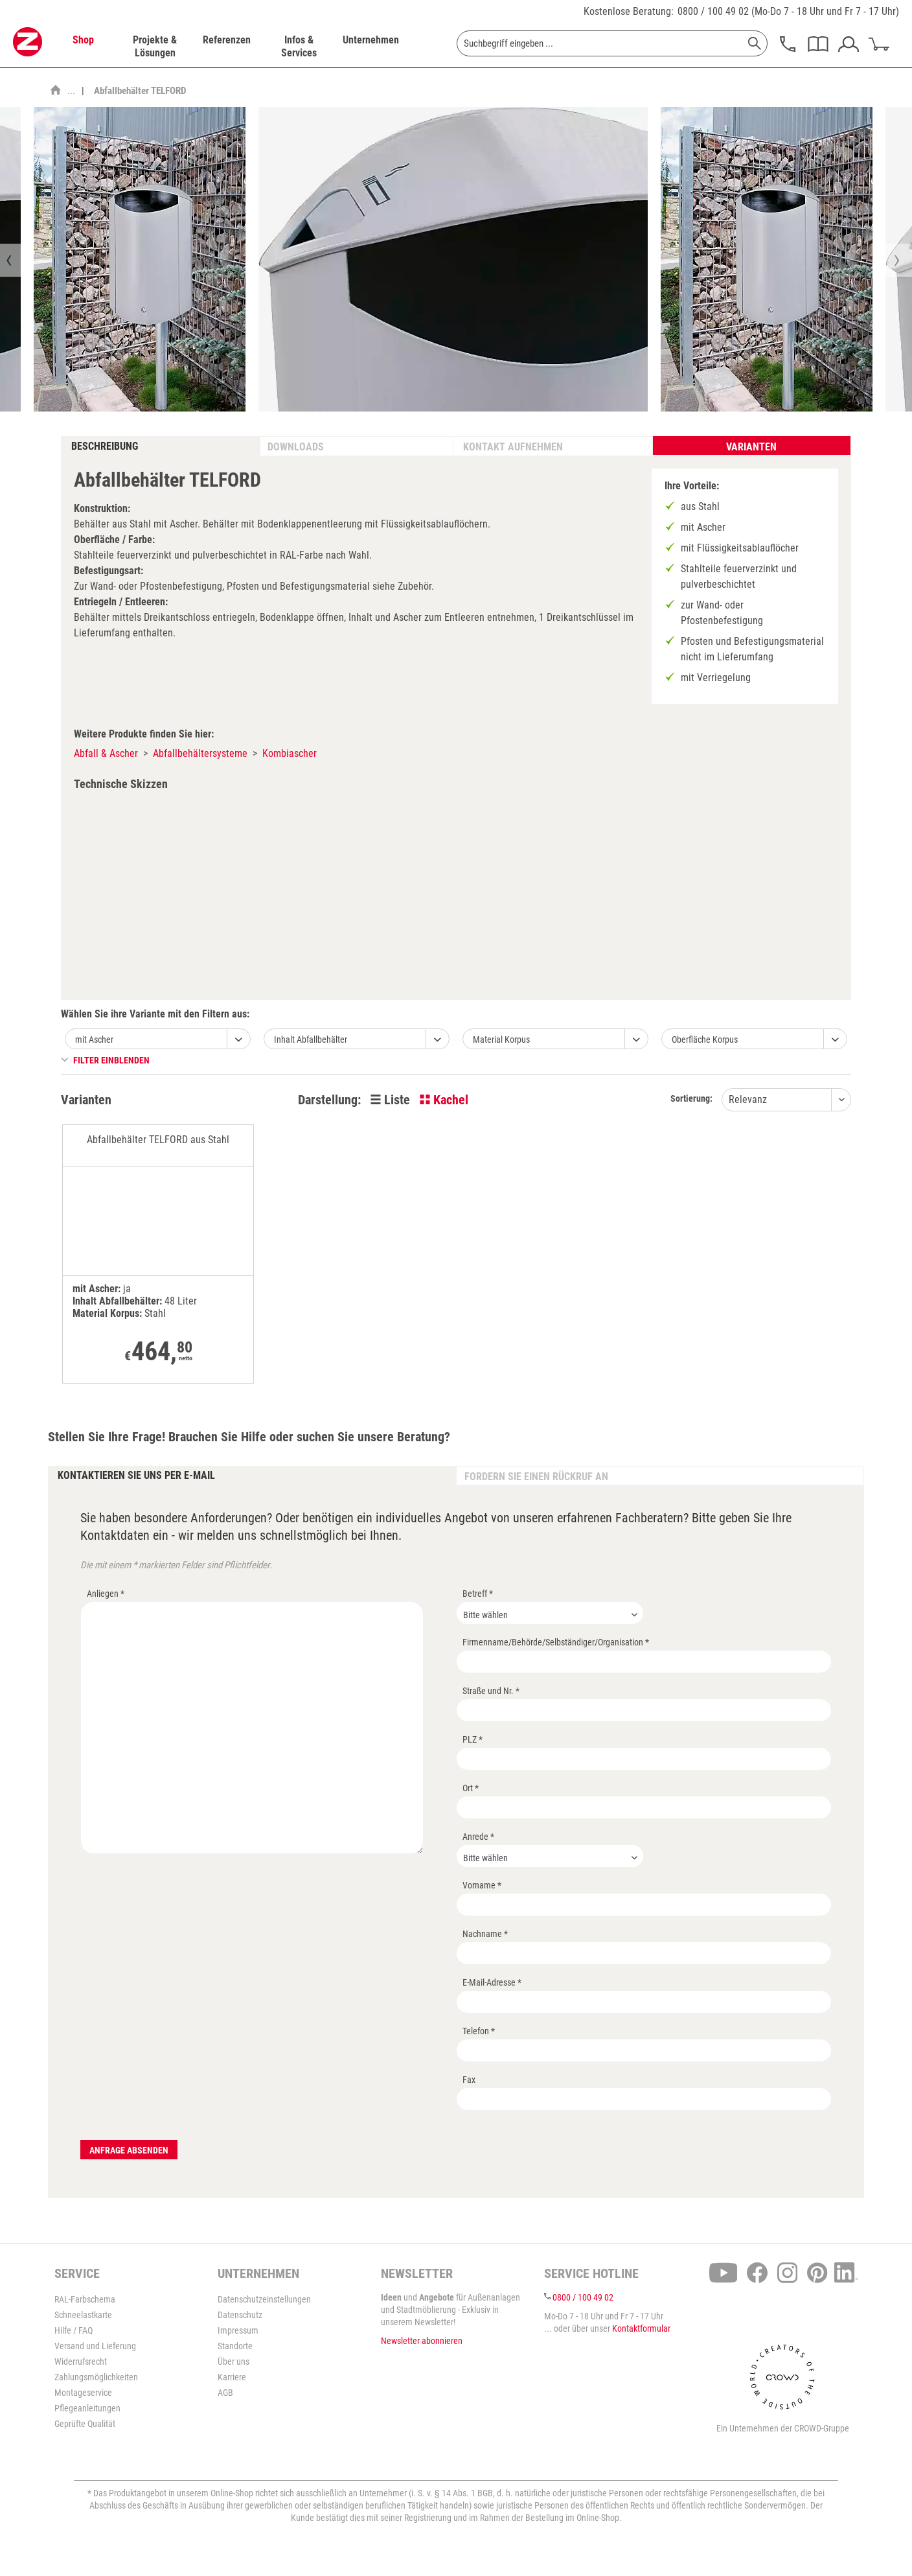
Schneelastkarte (83, 2315)
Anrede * (478, 1836)
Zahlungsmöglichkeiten (96, 2377)
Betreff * (477, 1593)
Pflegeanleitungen (87, 2408)
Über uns (233, 2361)
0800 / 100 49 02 (713, 11)
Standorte (235, 2346)
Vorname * (481, 1885)
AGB (225, 2392)
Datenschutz (240, 2315)
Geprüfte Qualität (84, 2424)
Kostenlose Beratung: (629, 11)
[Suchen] (755, 43)
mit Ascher (94, 1039)
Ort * (470, 1788)
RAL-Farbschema (84, 2299)
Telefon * (478, 2031)
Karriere (232, 2377)
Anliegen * (105, 1593)
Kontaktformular (641, 2328)
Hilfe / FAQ (73, 2330)
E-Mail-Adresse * (491, 1982)
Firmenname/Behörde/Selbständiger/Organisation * (555, 1642)
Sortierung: (691, 1098)
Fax (468, 2079)
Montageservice (83, 2392)
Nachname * (485, 1934)
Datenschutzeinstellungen (264, 2299)
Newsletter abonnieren (421, 2341)
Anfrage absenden (128, 2150)
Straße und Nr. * (490, 1691)
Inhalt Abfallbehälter (310, 1039)
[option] (139, 259)
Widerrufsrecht (80, 2361)
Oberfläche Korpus (705, 1039)
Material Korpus (501, 1039)
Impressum (238, 2330)
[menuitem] (83, 46)
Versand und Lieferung (95, 2346)
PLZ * (472, 1739)
